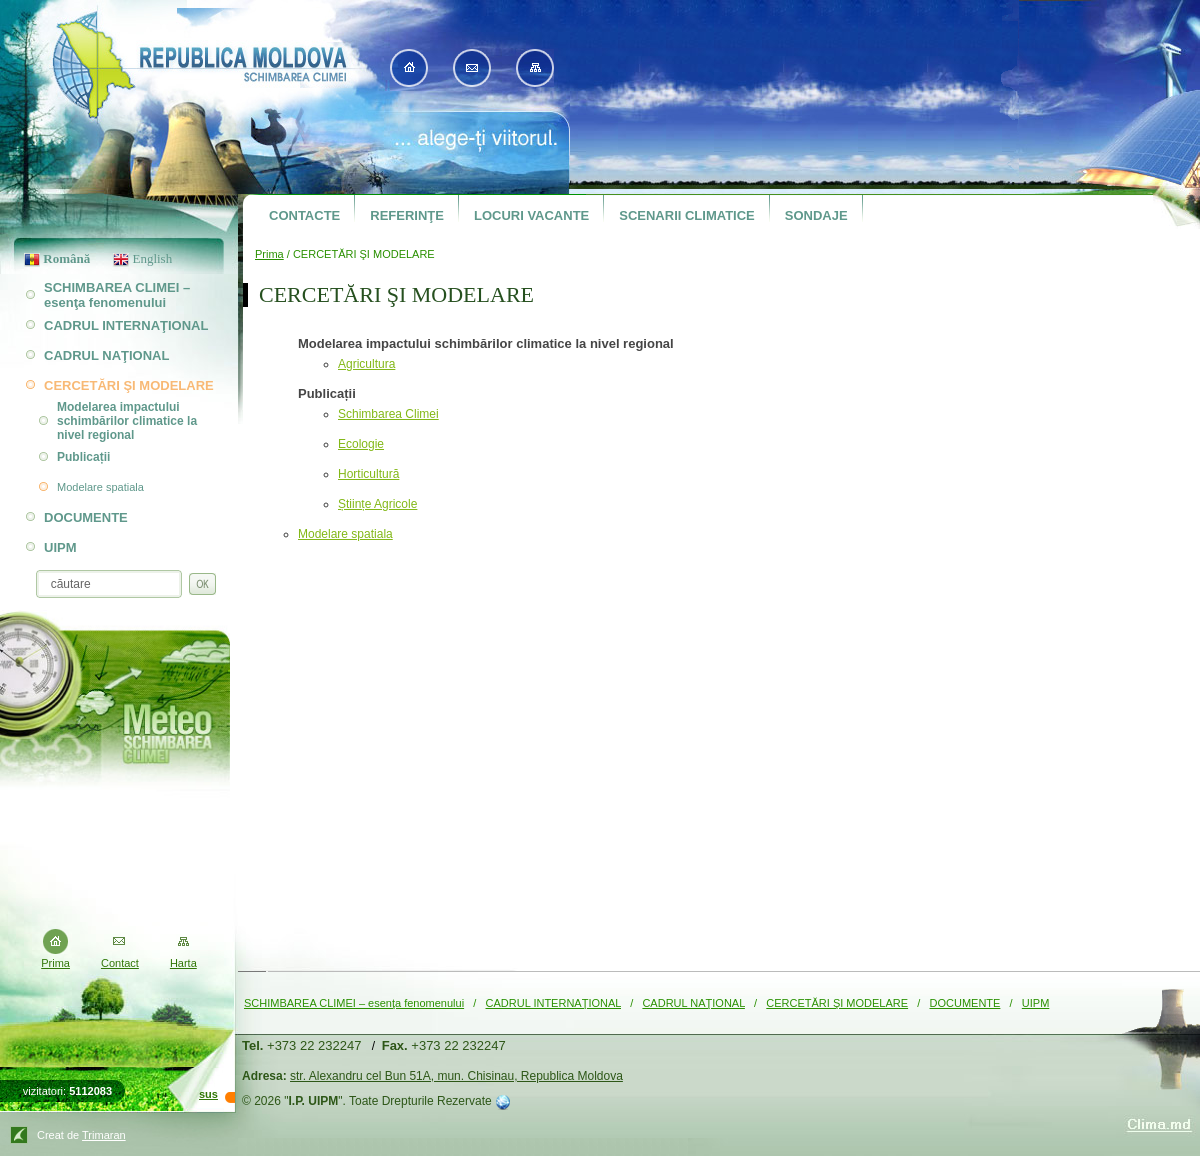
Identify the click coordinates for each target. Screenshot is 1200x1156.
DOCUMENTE (965, 1003)
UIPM (1036, 1003)
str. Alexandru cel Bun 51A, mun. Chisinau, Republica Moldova (456, 1076)
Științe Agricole (377, 504)
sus (208, 1094)
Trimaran (104, 1135)
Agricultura (366, 364)
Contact (120, 963)
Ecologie (361, 444)
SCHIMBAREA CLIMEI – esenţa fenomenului (354, 1003)
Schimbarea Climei (388, 414)
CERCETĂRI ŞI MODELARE (837, 1003)
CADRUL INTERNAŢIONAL (553, 1003)
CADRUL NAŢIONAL (693, 1003)
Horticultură (368, 474)
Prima (269, 254)
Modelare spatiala (345, 534)
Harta (183, 963)
